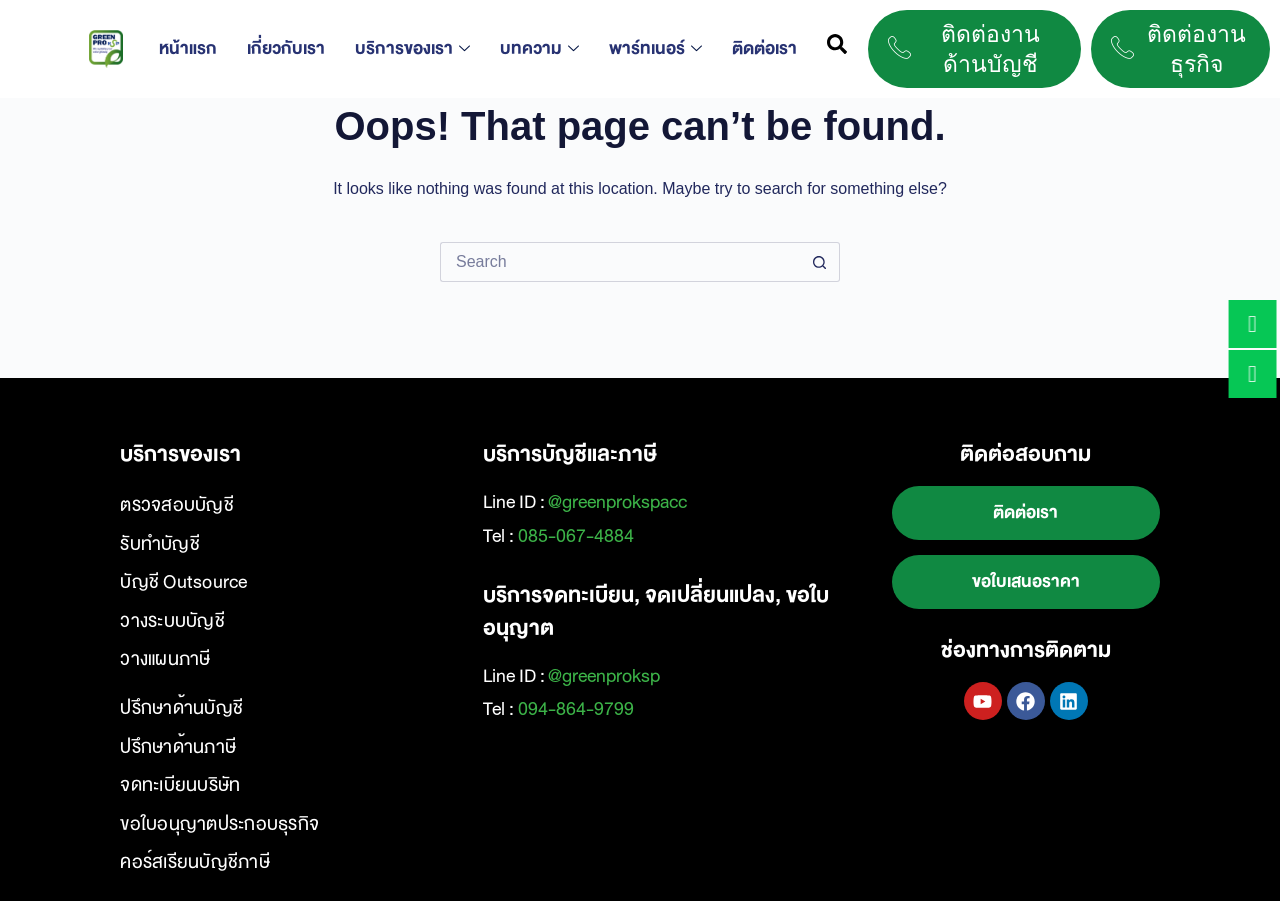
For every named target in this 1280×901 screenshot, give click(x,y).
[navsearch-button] (837, 49)
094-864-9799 (576, 709)
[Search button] (820, 262)
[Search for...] (620, 262)
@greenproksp (604, 676)
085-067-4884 (576, 536)
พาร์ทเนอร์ (655, 48)
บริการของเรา (412, 48)
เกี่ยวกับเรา (286, 48)
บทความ (539, 48)
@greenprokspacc (617, 502)
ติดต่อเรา (764, 48)
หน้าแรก (188, 48)
